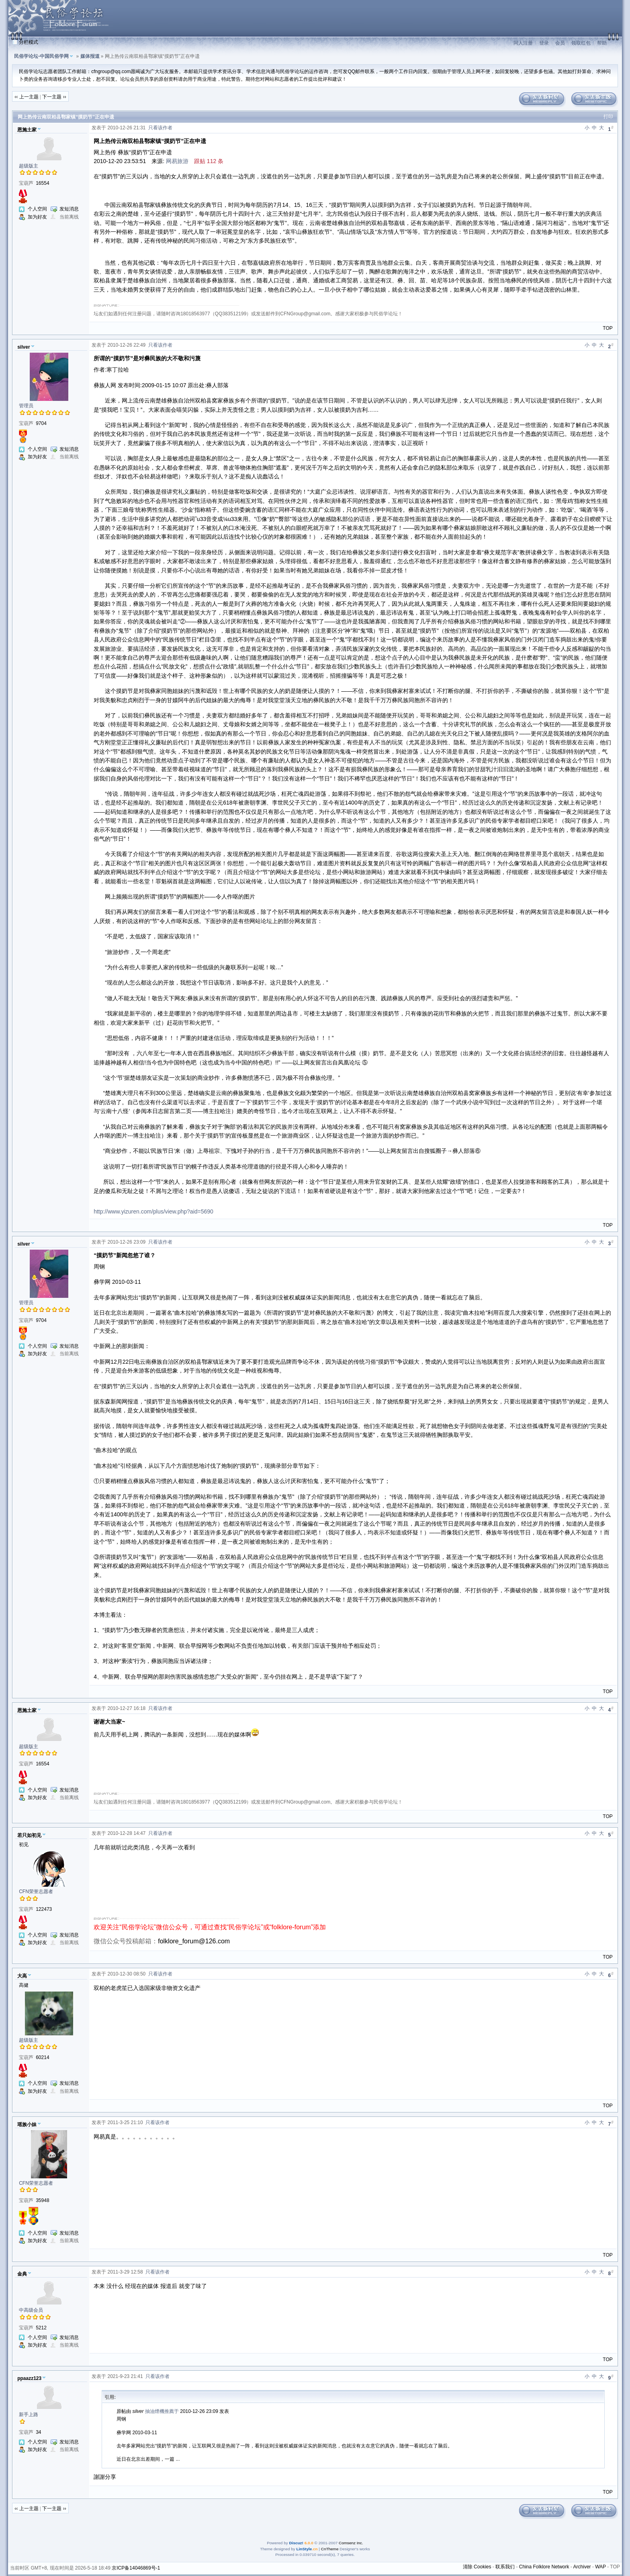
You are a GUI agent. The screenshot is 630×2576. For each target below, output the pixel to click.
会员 (560, 43)
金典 (22, 2274)
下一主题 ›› (54, 97)
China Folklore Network (544, 2567)
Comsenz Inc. (351, 2543)
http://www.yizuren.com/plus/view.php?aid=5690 (153, 1211)
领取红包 (581, 43)
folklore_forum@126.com (194, 1941)
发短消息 (69, 209)
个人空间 (37, 209)
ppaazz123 (29, 2378)
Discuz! (296, 2543)
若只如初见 (29, 1835)
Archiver (582, 2567)
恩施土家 (27, 130)
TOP (607, 328)
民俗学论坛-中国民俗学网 (41, 56)
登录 (544, 43)
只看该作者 (160, 128)
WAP (600, 2567)
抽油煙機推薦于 (162, 2411)
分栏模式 (28, 42)
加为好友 (37, 217)
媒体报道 (90, 56)
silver (23, 347)
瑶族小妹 (27, 2124)
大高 (22, 1976)
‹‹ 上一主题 (26, 97)
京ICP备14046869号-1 (136, 2568)
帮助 (602, 43)
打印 (608, 116)
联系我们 (505, 2567)
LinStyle (304, 2549)
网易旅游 (177, 161)
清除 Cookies (477, 2567)
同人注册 (523, 43)
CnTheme (330, 2549)
